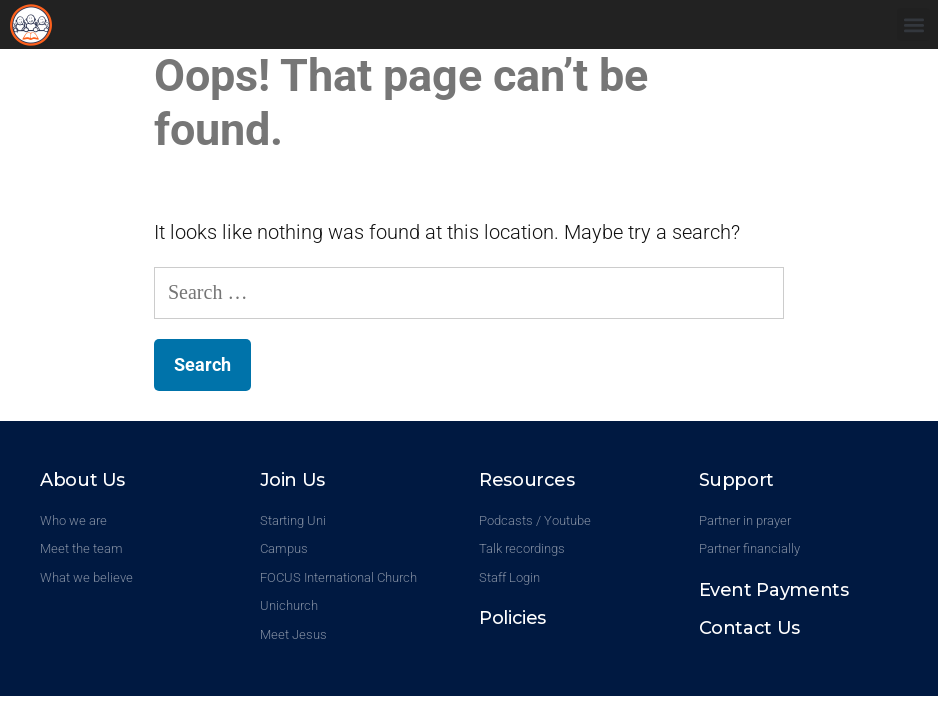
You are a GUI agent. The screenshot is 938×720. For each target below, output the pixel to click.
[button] (913, 24)
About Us (82, 480)
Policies (512, 618)
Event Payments (774, 590)
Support (736, 480)
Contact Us (749, 628)
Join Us (292, 480)
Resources (527, 480)
